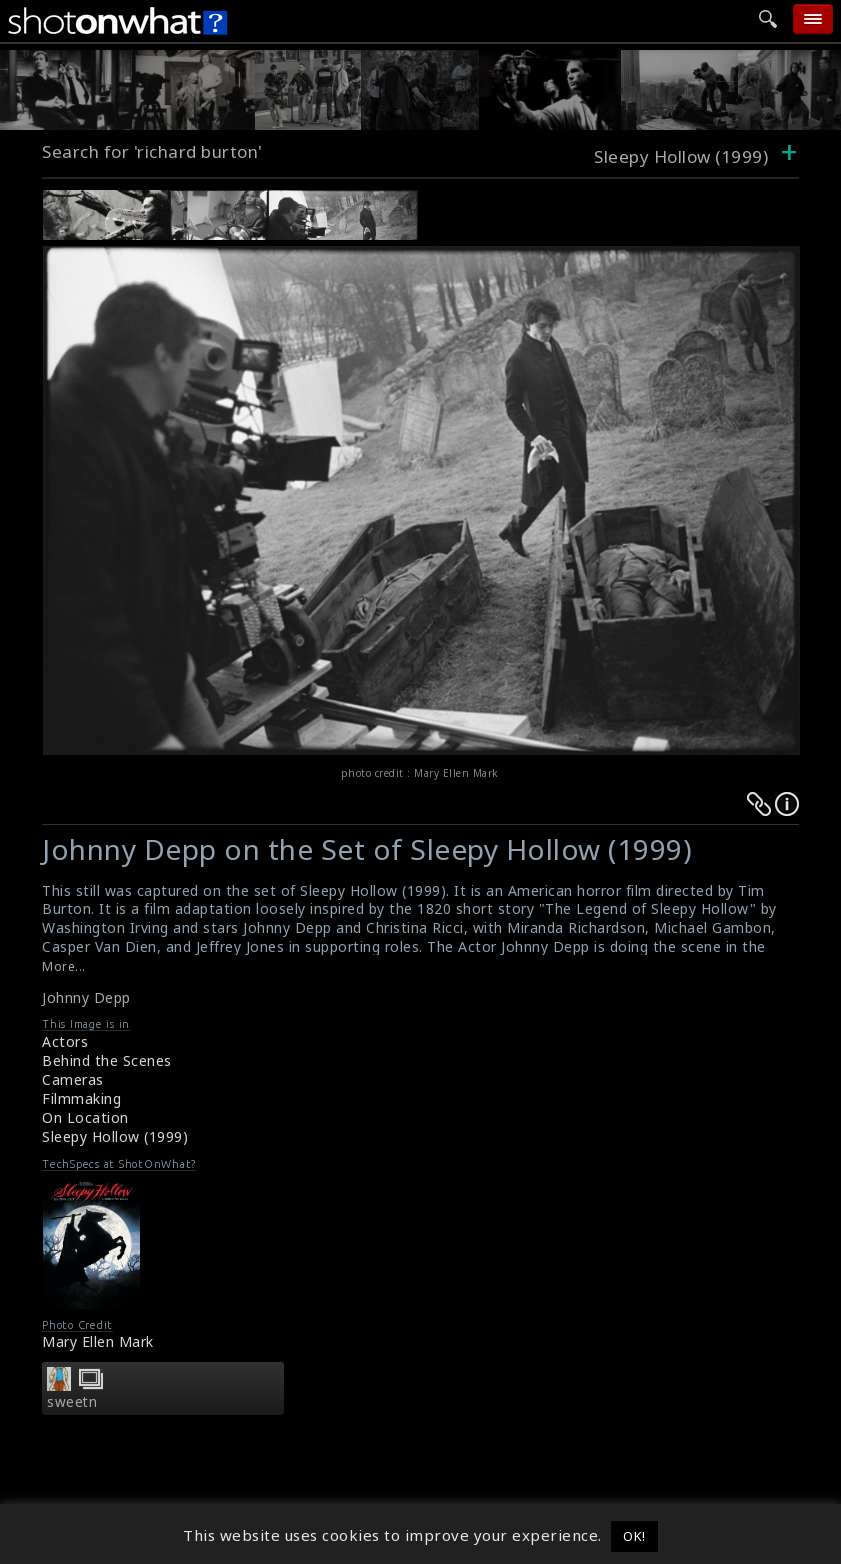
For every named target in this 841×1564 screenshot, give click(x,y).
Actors (65, 1041)
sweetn (72, 1402)
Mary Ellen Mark (98, 1341)
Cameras (73, 1079)
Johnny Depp (86, 997)
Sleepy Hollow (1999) (115, 1136)
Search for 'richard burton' (152, 151)
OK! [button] (634, 1536)
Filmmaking (81, 1098)
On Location (85, 1117)
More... (64, 966)
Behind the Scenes (107, 1060)
